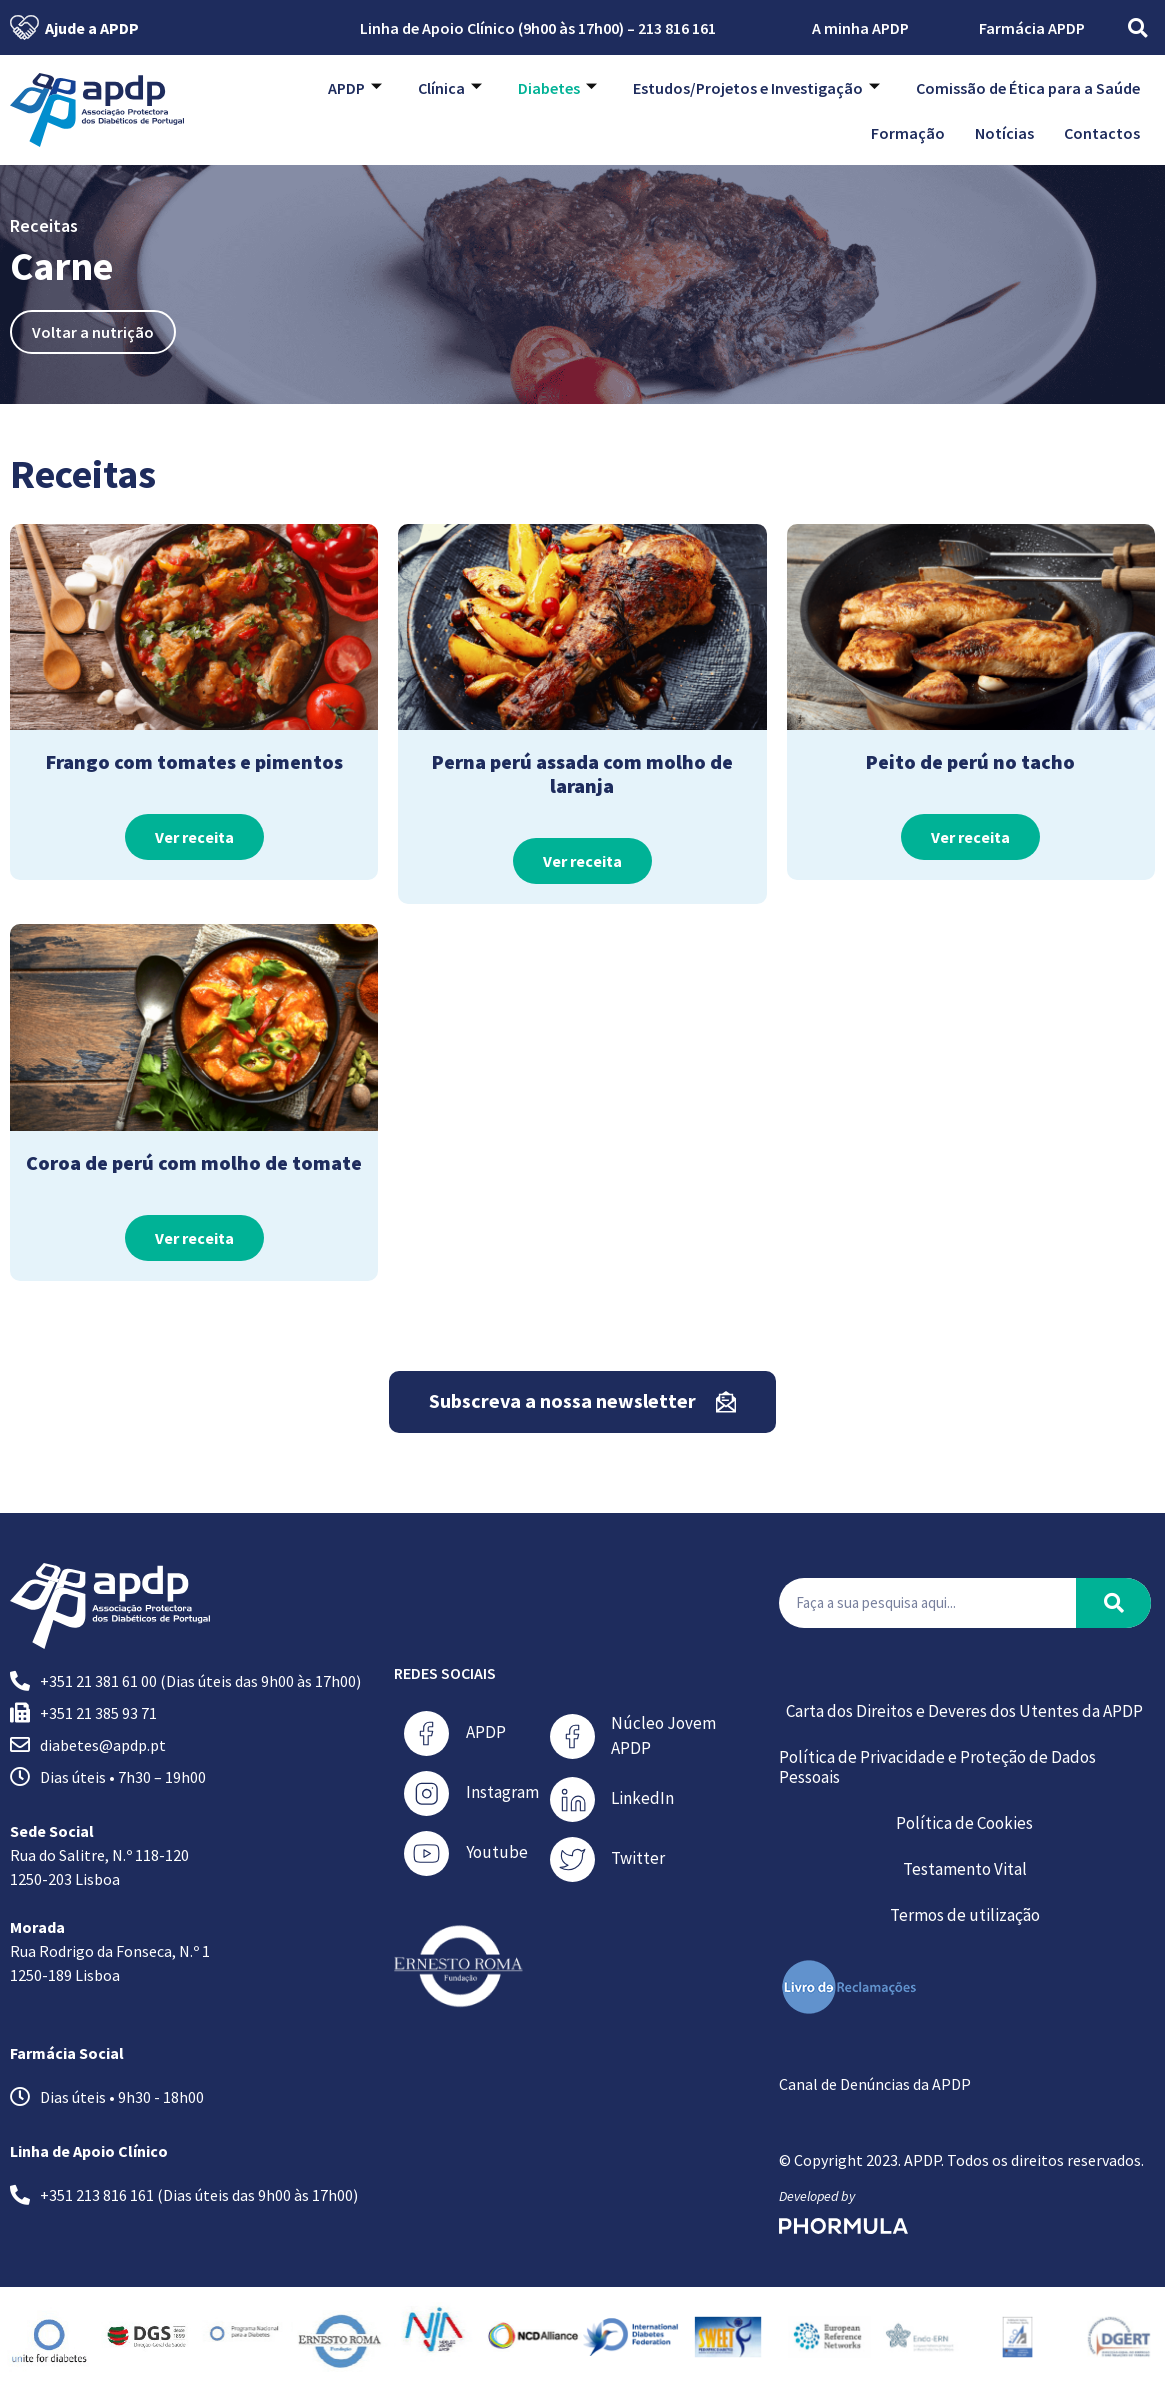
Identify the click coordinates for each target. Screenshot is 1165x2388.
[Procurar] (1113, 1603)
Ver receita (194, 837)
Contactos (1102, 133)
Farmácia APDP (1032, 28)
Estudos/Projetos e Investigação (756, 88)
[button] (1137, 27)
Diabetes (557, 88)
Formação (908, 133)
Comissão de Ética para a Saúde (1028, 88)
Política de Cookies (964, 1823)
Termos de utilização (965, 1915)
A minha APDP (847, 28)
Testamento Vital (965, 1869)
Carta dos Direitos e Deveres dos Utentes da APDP (964, 1711)
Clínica (450, 88)
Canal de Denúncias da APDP (875, 2084)
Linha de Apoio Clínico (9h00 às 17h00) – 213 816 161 (525, 28)
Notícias (1004, 133)
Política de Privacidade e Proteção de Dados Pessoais (937, 1767)
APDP (355, 88)
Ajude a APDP (74, 27)
